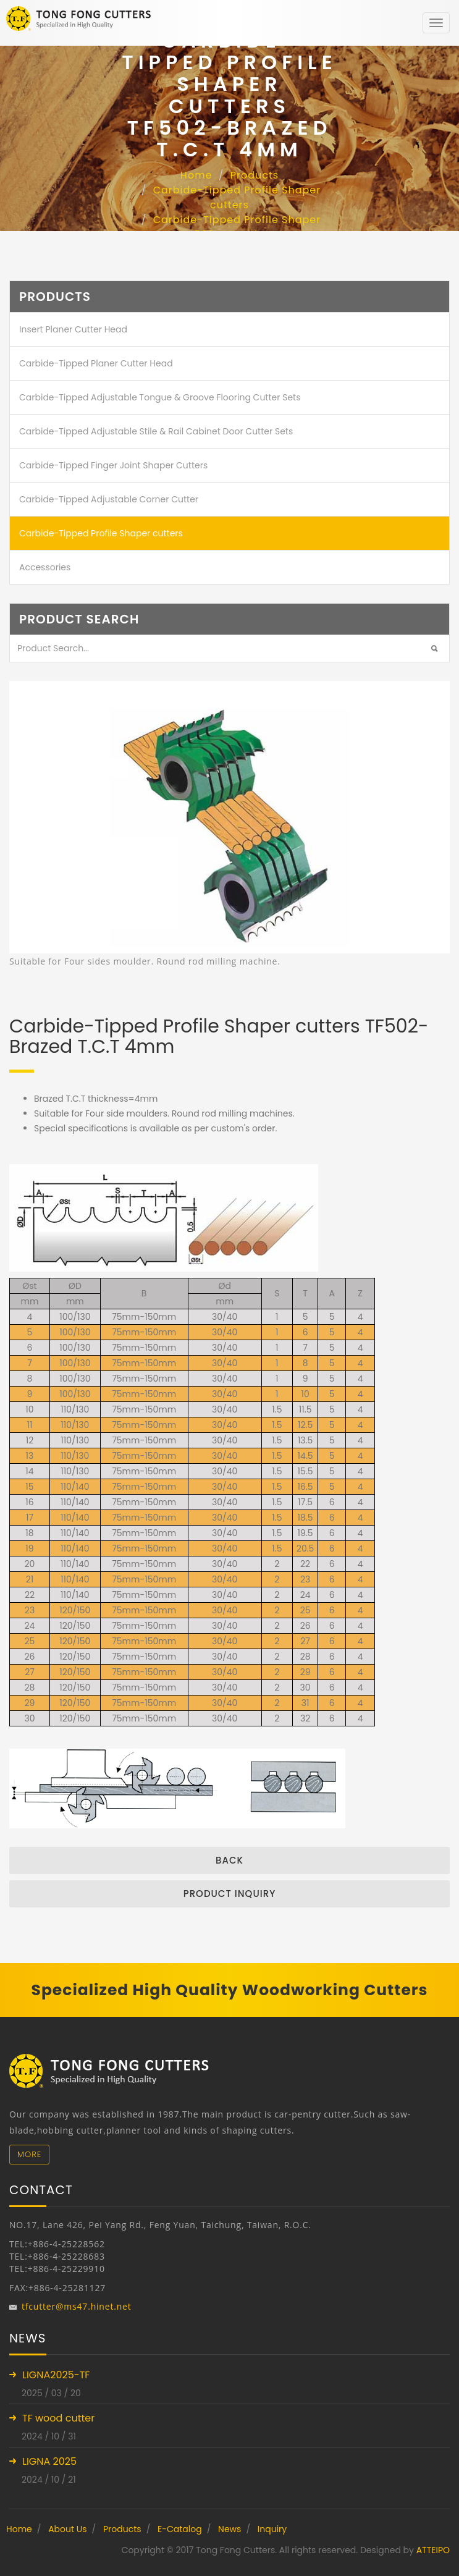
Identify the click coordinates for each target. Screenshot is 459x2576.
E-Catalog (180, 2529)
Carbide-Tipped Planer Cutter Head (96, 363)
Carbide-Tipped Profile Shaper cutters (237, 197)
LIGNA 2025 (49, 2461)
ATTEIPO (433, 2550)
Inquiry (272, 2529)
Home (196, 175)
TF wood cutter (58, 2418)
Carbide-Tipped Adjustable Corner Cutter (108, 499)
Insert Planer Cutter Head (73, 329)
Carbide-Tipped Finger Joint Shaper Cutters (113, 465)
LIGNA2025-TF (56, 2375)
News (229, 2529)
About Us (67, 2529)
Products (254, 175)
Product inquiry (229, 1893)
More (29, 2154)
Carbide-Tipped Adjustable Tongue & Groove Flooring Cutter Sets (160, 397)
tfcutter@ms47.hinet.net (77, 2306)
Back (229, 1860)
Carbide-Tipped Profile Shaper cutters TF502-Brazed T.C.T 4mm (231, 227)
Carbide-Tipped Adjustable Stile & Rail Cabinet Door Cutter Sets (156, 431)
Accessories (44, 567)
